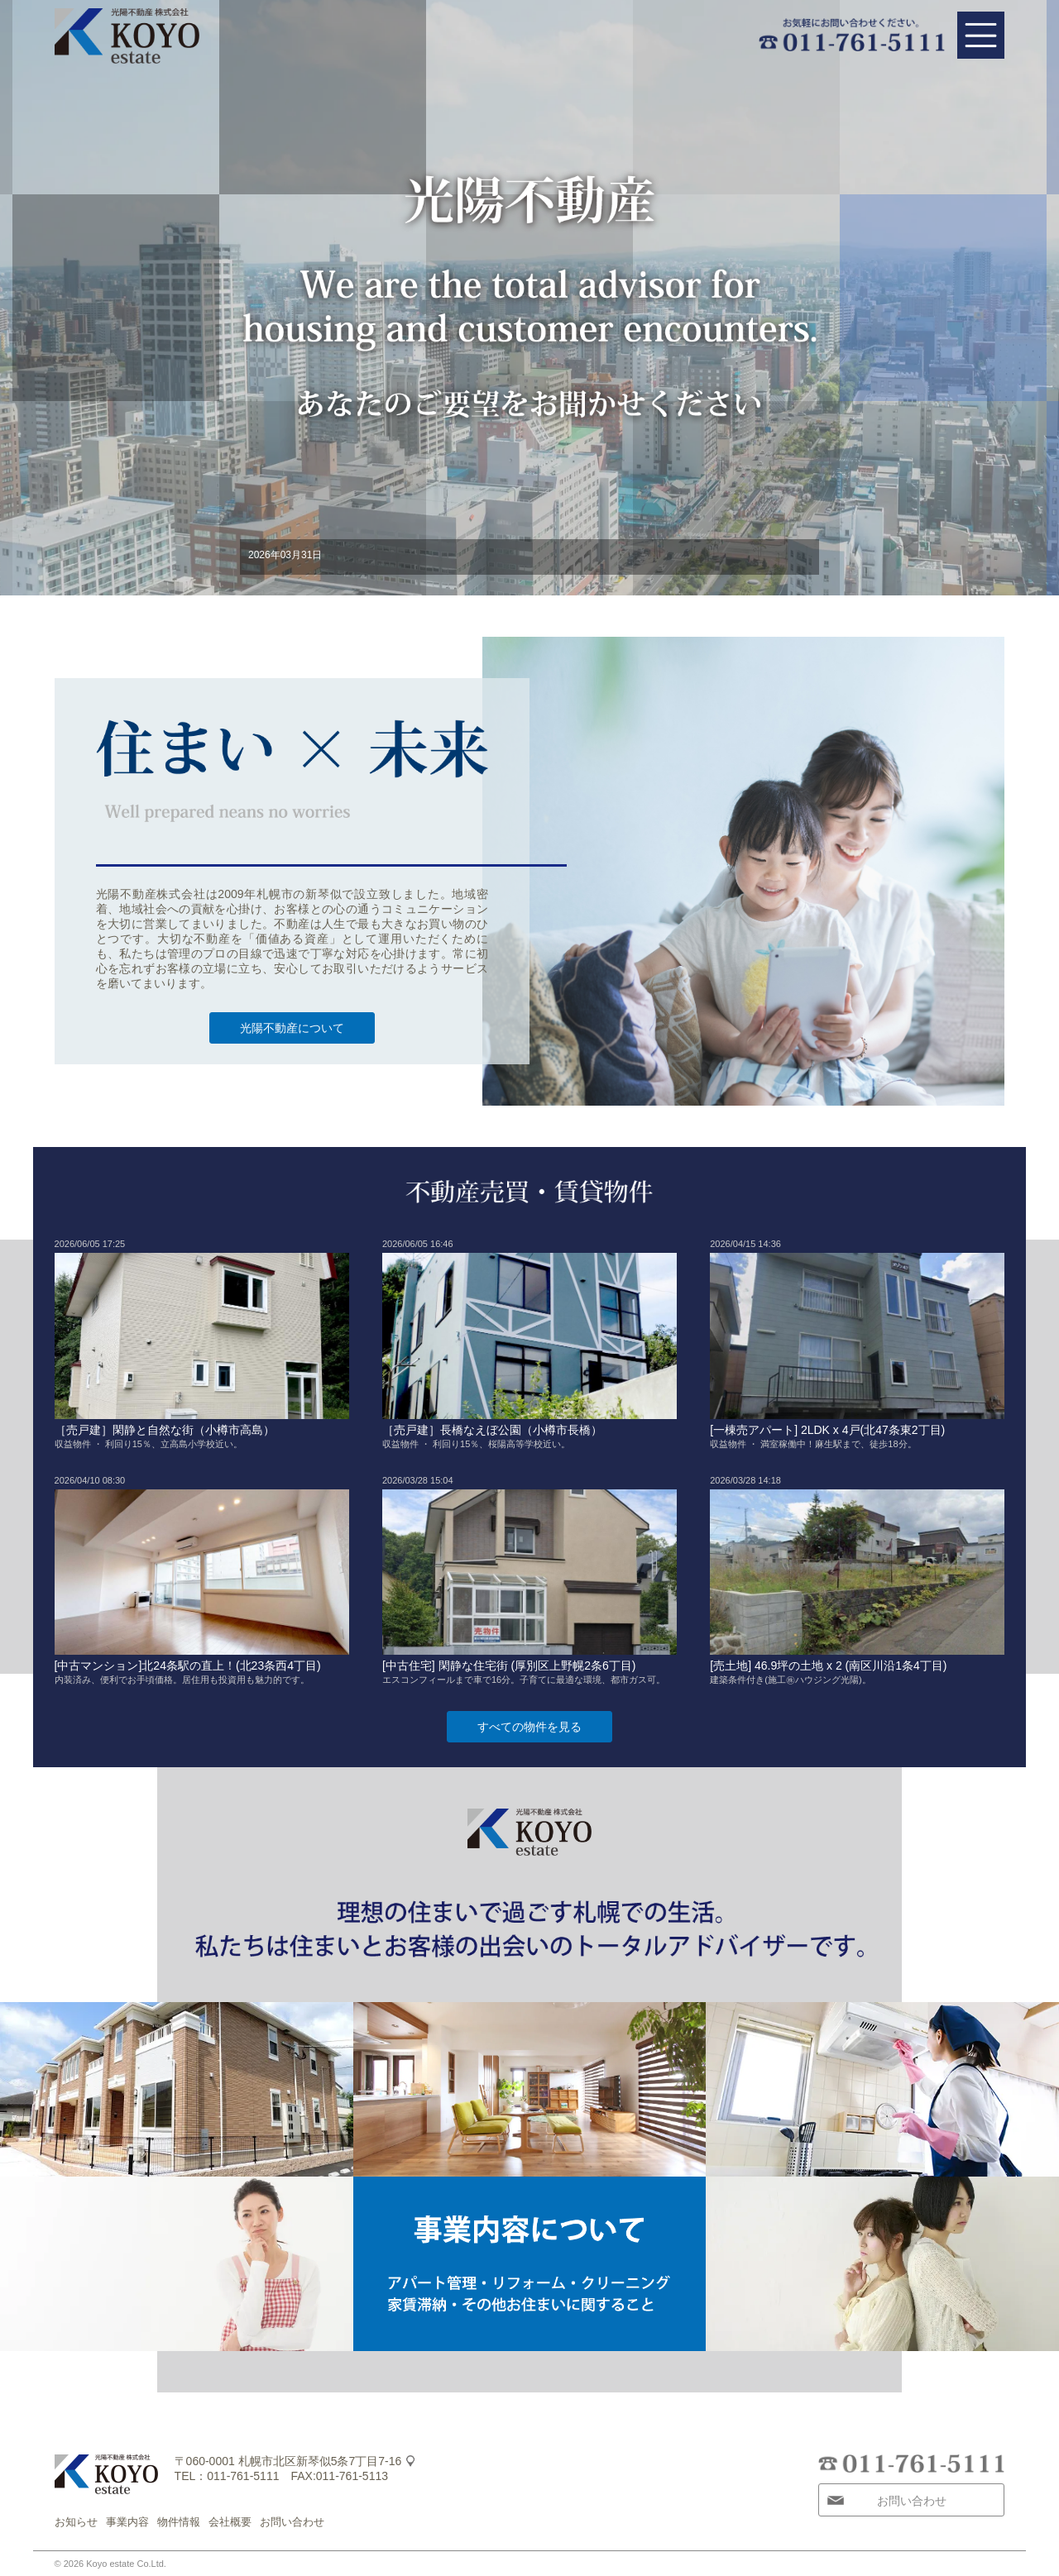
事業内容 (127, 2522)
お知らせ (76, 2522)
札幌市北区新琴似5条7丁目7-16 (320, 2461)
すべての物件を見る (529, 1726)
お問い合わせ (292, 2522)
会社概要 (230, 2522)
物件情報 (178, 2522)
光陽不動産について (292, 1028)
